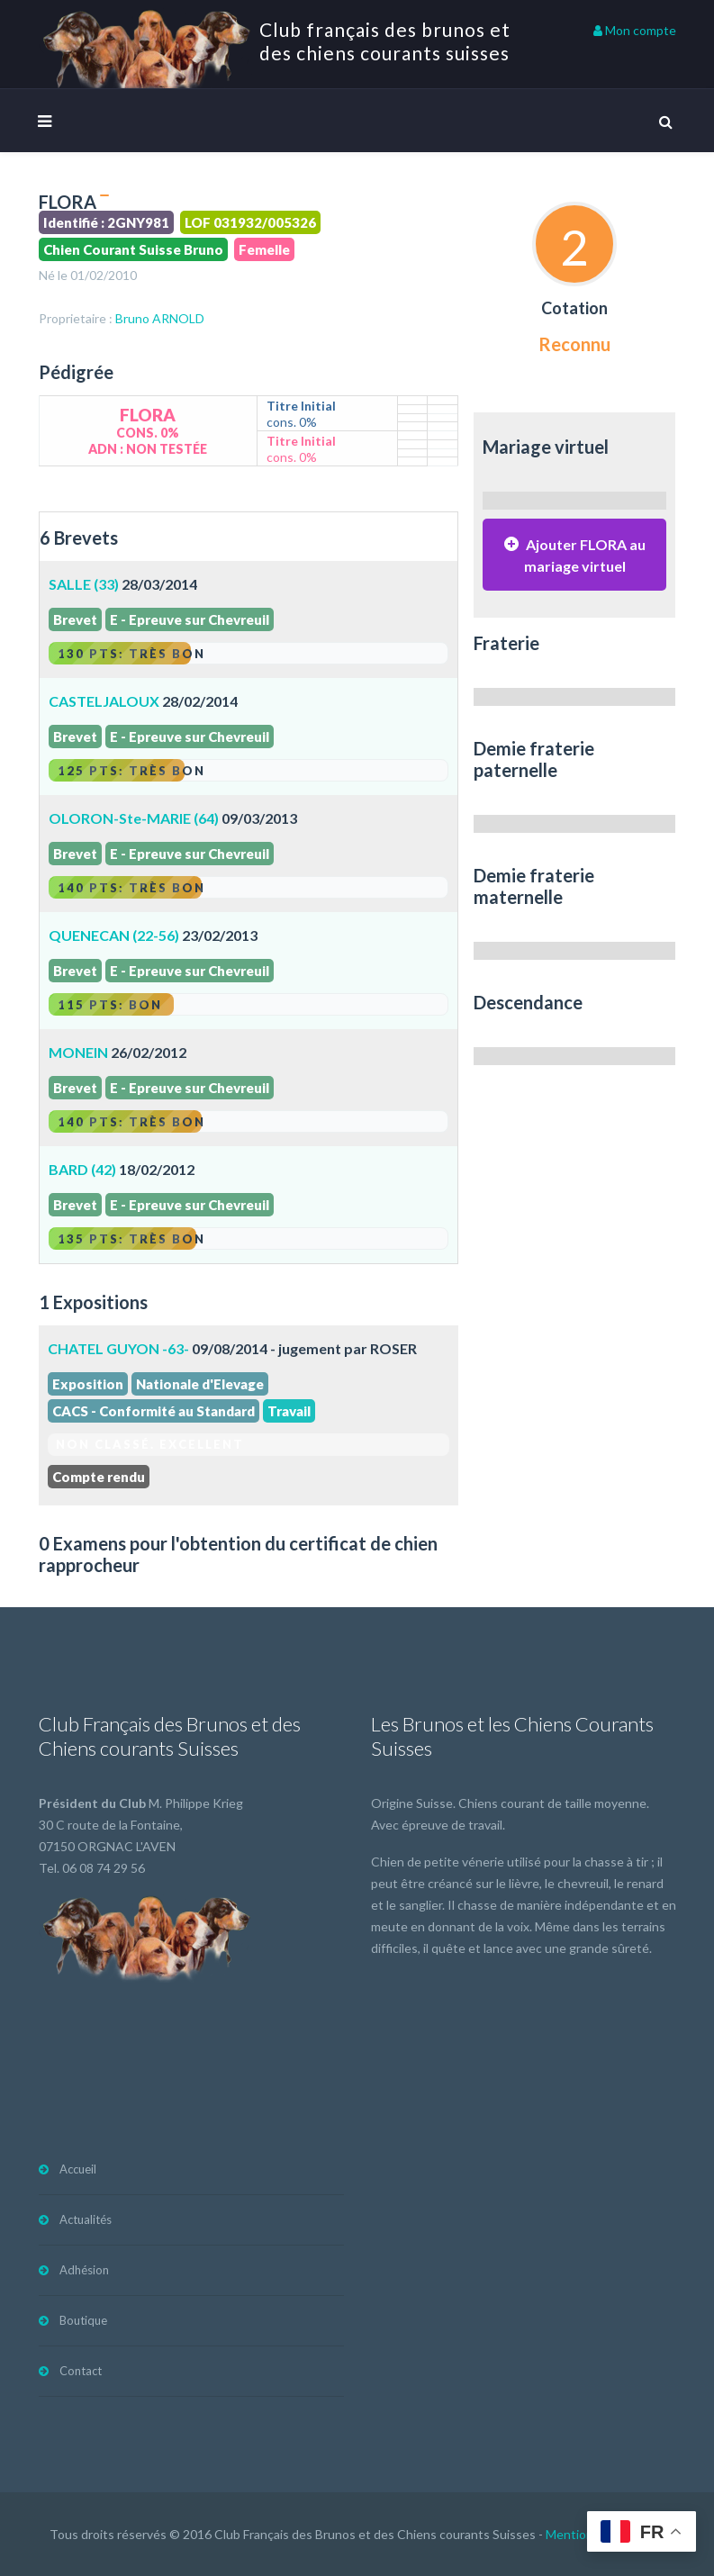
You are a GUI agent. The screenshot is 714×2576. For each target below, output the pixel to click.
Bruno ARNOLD (159, 318)
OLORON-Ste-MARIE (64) (134, 818)
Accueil (77, 2169)
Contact (80, 2371)
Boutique (83, 2320)
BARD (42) (82, 1169)
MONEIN (78, 1052)
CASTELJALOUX (104, 701)
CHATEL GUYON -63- (118, 1348)
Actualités (85, 2219)
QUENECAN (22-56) (114, 935)
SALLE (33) (84, 583)
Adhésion (84, 2270)
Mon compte (634, 30)
